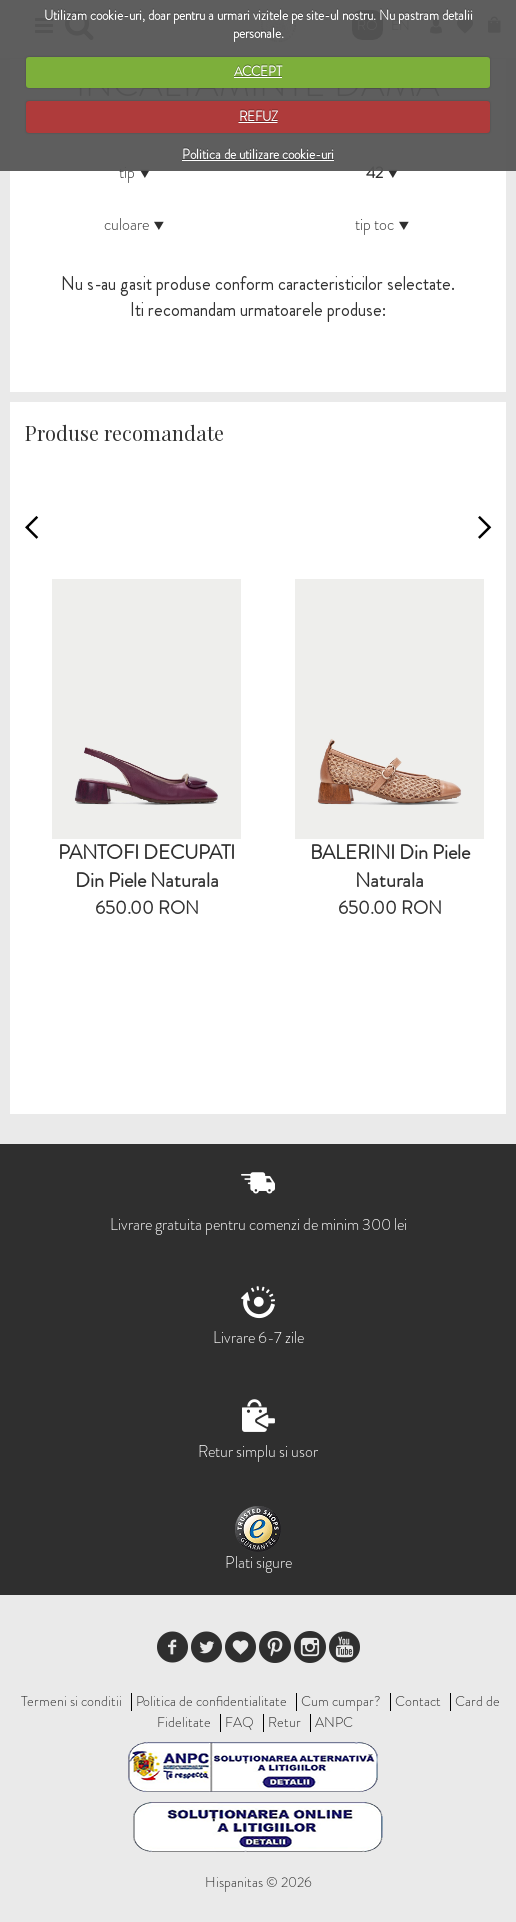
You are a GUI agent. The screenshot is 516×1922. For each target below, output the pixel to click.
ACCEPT (258, 71)
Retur (284, 1722)
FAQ (239, 1722)
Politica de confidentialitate (211, 1701)
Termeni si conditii (71, 1701)
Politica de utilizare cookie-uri (258, 154)
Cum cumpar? (341, 1701)
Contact (418, 1701)
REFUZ (258, 116)
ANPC (334, 1722)
